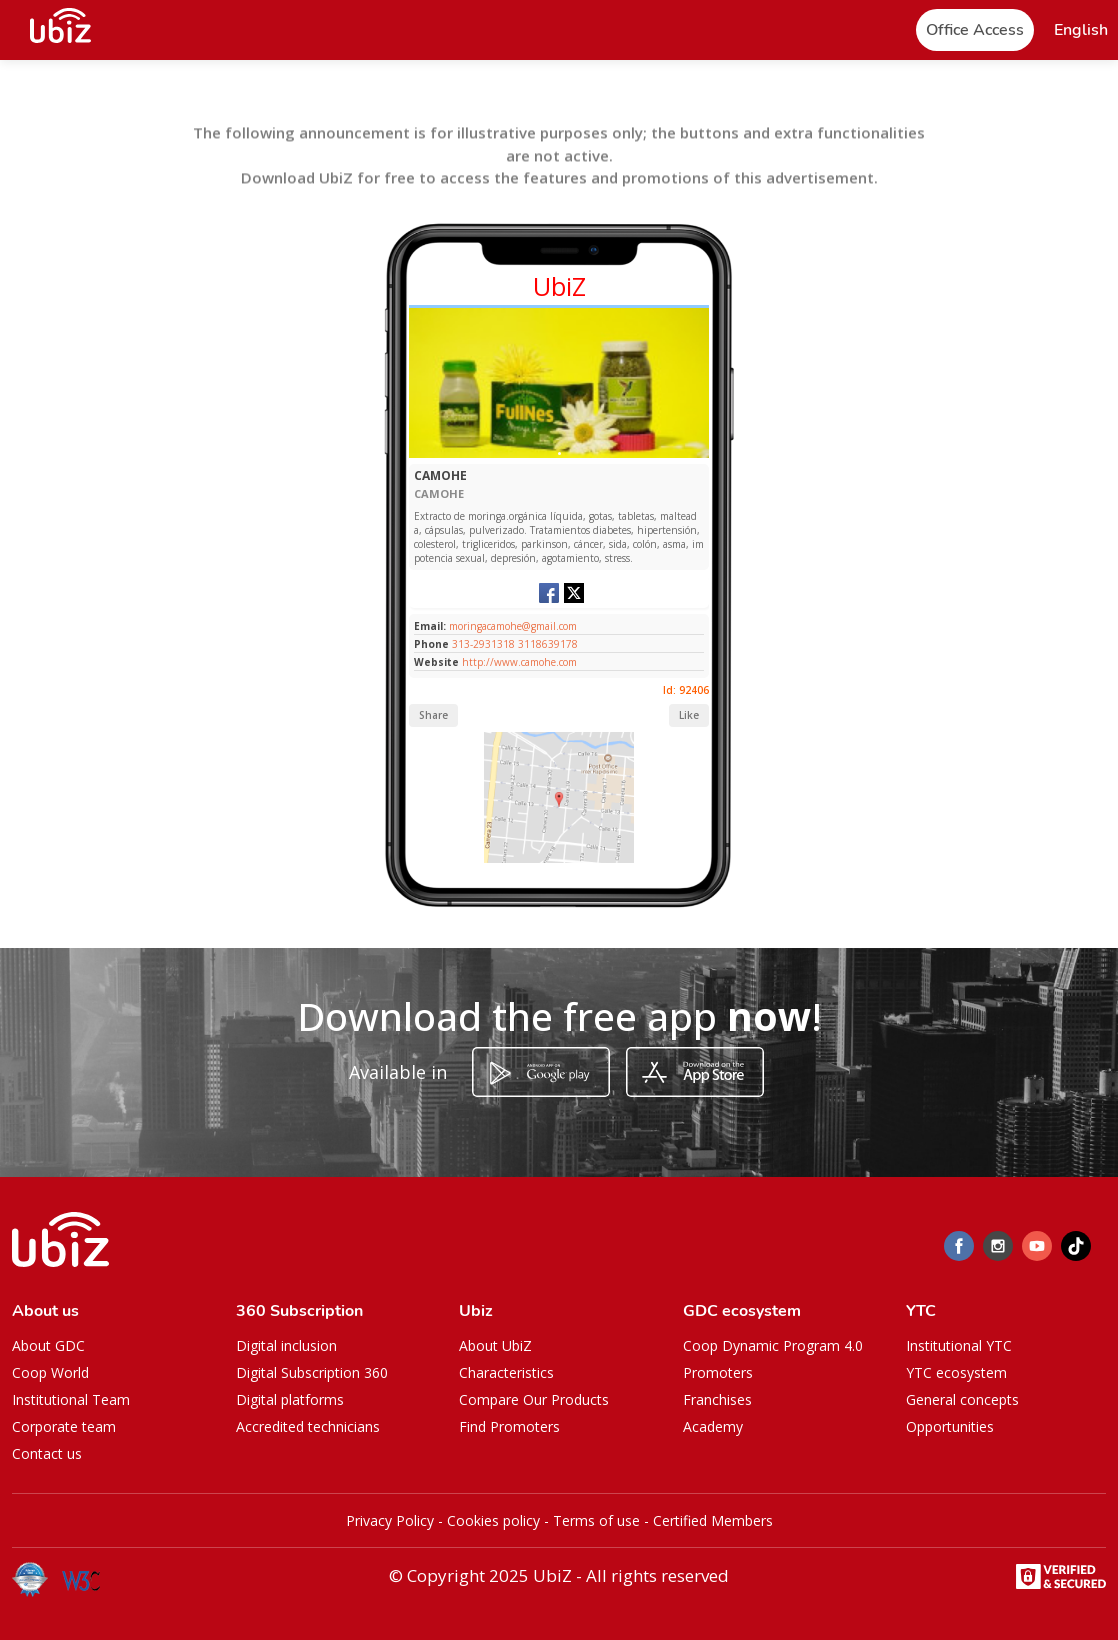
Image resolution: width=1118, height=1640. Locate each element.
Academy (713, 1426)
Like (689, 715)
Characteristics (506, 1372)
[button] (1081, 30)
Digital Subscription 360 (312, 1372)
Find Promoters (509, 1426)
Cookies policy (493, 1520)
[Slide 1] (559, 453)
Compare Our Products (534, 1399)
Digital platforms (290, 1399)
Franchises (717, 1399)
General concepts (962, 1399)
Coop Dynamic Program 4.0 (773, 1345)
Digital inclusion (286, 1345)
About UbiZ (495, 1345)
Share (433, 715)
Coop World (50, 1372)
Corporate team (64, 1426)
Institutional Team (71, 1399)
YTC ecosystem (956, 1372)
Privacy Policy (390, 1520)
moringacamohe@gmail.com (511, 626)
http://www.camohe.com (519, 662)
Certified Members (713, 1520)
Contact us (47, 1453)
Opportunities (950, 1426)
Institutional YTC (959, 1345)
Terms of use (596, 1520)
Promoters (718, 1372)
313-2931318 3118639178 (515, 644)
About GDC (48, 1345)
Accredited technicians (308, 1426)
